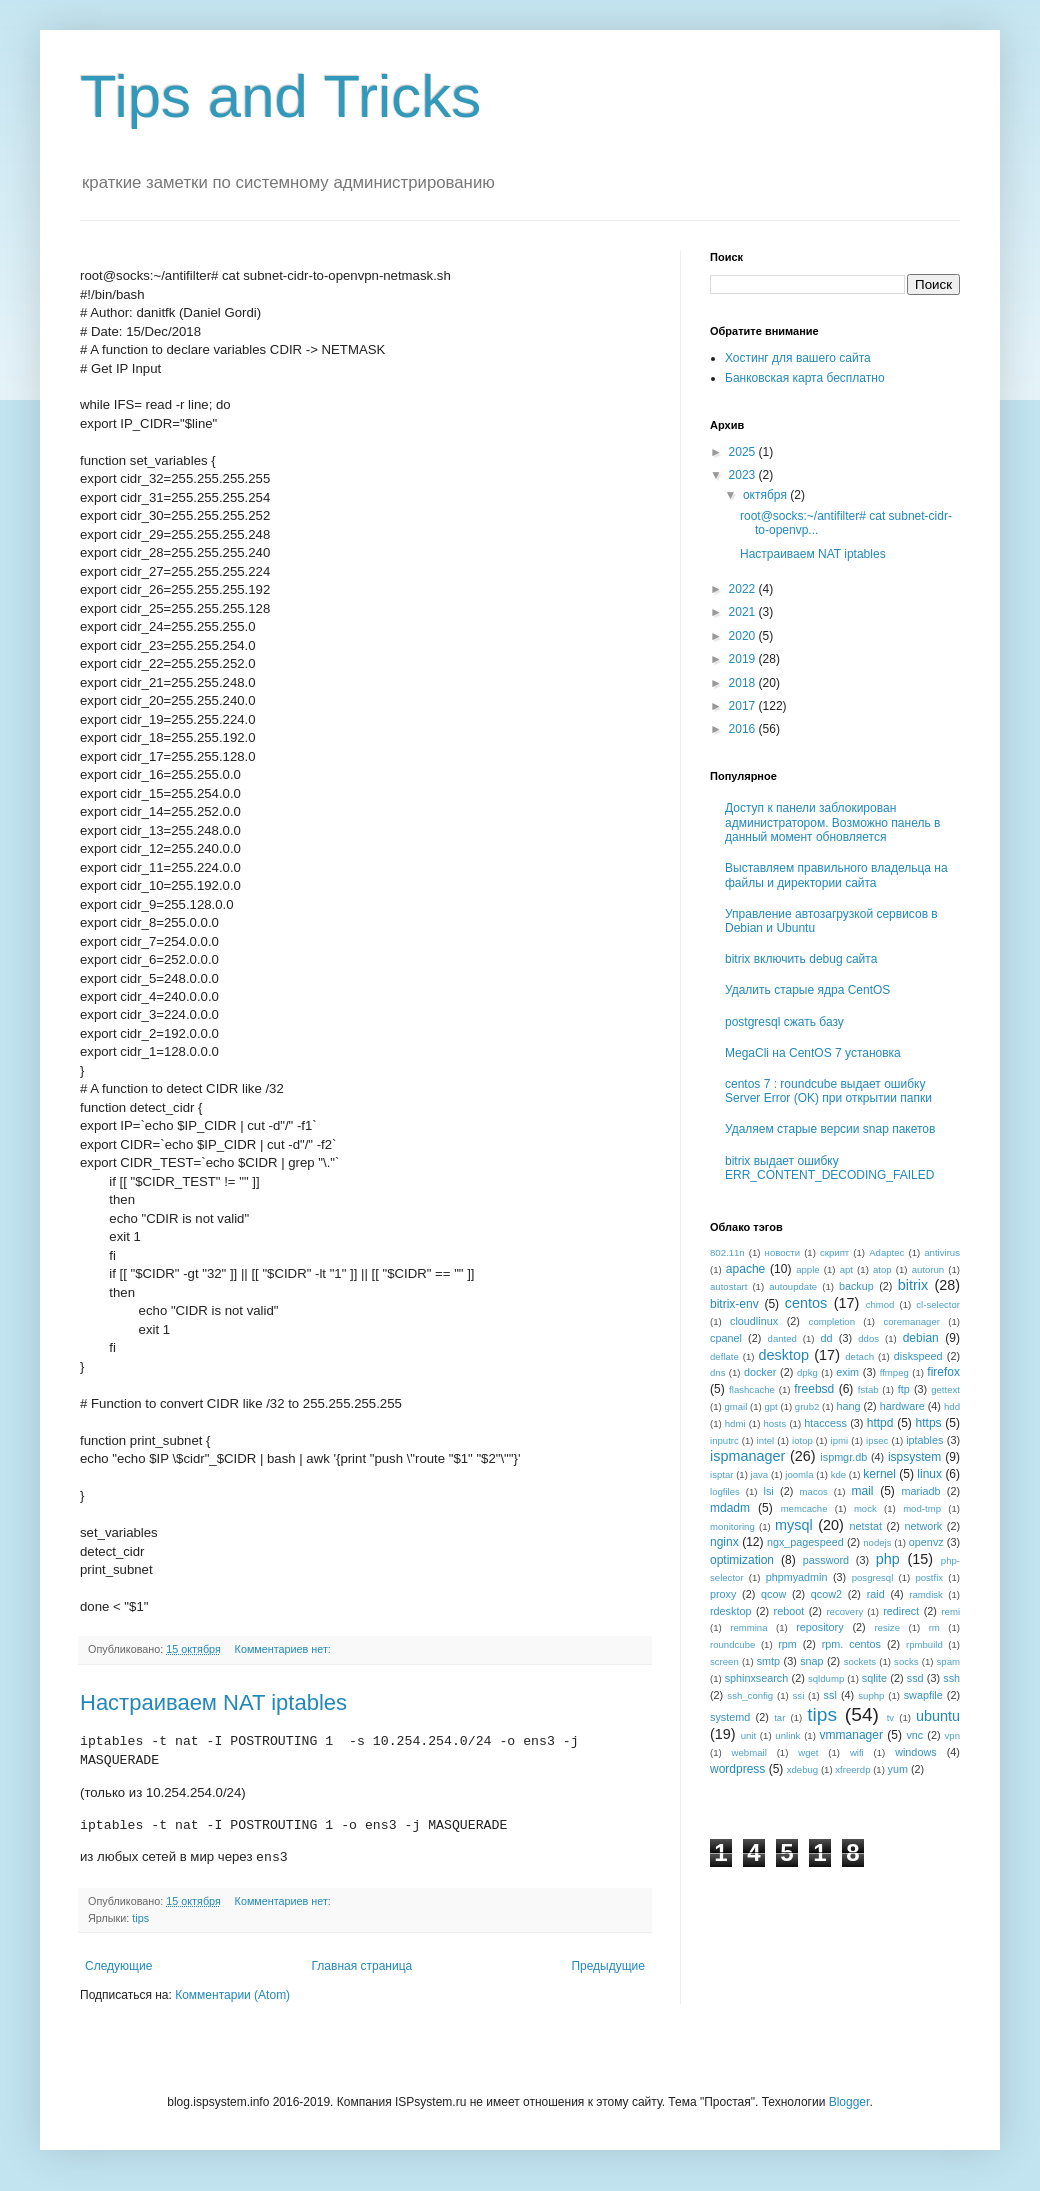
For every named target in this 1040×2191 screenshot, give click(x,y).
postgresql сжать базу (784, 1022)
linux (929, 1474)
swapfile (923, 1695)
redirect (901, 1611)
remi (950, 1611)
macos (814, 1491)
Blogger (849, 2102)
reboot (789, 1611)
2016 (744, 729)
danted (782, 1338)
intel (766, 1440)
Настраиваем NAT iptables (213, 1702)
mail (863, 1491)
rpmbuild (924, 1644)
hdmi (735, 1423)
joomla (799, 1474)
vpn (952, 1735)
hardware (902, 1406)
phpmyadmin (797, 1577)
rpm (787, 1644)
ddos (868, 1338)
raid (876, 1594)
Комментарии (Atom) (232, 1995)
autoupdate (793, 1286)
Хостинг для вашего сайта (798, 358)
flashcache (752, 1389)
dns (717, 1372)
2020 (744, 636)
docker (760, 1372)
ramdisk (926, 1594)
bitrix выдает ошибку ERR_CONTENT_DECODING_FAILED (829, 1168)
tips (140, 1918)
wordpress (737, 1769)
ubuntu (938, 1716)
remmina (748, 1627)
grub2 (807, 1406)
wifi (857, 1752)
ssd (915, 1678)
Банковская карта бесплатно (805, 378)
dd (827, 1338)
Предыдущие (608, 1966)
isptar (721, 1474)
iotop (802, 1440)
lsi (769, 1491)
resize (887, 1627)
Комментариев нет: (284, 1649)
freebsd (814, 1389)
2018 (744, 683)
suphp (871, 1695)
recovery (844, 1611)
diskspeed (918, 1356)
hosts (774, 1423)
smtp (768, 1661)
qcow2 (826, 1594)
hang (848, 1406)
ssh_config (750, 1695)
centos (806, 1303)
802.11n (727, 1252)
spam (948, 1661)
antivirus (942, 1252)
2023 (744, 475)
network (923, 1526)
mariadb (920, 1491)
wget (808, 1752)
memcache (804, 1508)
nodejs (877, 1542)
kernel (879, 1474)
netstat (866, 1526)
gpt (770, 1406)
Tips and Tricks (280, 96)
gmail (735, 1406)
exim (847, 1372)
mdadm (730, 1508)
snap (811, 1661)
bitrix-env (734, 1304)
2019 (744, 659)
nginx (724, 1542)
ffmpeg (894, 1372)
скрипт (834, 1252)
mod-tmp (922, 1508)
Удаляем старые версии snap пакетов (830, 1129)
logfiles (725, 1491)
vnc (914, 1735)
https (929, 1423)
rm (934, 1627)
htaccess (825, 1423)
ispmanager (747, 1456)
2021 (744, 612)
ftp (904, 1389)
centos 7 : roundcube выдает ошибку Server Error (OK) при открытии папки (828, 1091)
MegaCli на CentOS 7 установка (813, 1053)
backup (856, 1286)
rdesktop (730, 1611)
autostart (728, 1286)
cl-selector (938, 1304)
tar (779, 1717)
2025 (744, 452)
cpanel (726, 1338)
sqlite (874, 1678)
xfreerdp (852, 1769)
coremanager (911, 1321)
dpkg (807, 1372)
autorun (928, 1269)
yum (898, 1769)
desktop (784, 1355)
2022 (744, 589)
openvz (926, 1542)
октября (766, 495)
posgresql (873, 1577)
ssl (830, 1695)
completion (832, 1321)
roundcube (732, 1644)
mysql (794, 1525)
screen (724, 1661)
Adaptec (886, 1252)
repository (819, 1627)
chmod (880, 1304)
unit (748, 1735)
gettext (945, 1389)
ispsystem (914, 1457)
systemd (730, 1717)
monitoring (732, 1526)
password (826, 1560)
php (888, 1559)
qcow (773, 1594)
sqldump (826, 1678)
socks (906, 1661)
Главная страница (362, 1966)
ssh (951, 1678)
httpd (880, 1423)
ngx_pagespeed (805, 1542)
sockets (860, 1661)
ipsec (877, 1440)
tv (890, 1717)
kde (838, 1474)
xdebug (802, 1769)
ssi (799, 1695)
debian (921, 1338)
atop (882, 1269)
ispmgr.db (843, 1457)
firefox (943, 1372)
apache (745, 1269)
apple (807, 1269)
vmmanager (851, 1735)
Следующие (118, 1966)
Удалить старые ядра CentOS (807, 990)
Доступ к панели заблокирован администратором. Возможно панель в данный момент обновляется (832, 822)
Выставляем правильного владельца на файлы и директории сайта (836, 875)
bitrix (913, 1285)
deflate (724, 1356)
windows (915, 1752)
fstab (868, 1389)
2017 (744, 706)
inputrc (724, 1440)
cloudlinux (754, 1321)
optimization (742, 1560)
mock (865, 1508)
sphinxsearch (757, 1678)
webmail (749, 1752)
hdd (952, 1406)
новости (783, 1252)
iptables (924, 1440)
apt (846, 1269)
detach (859, 1356)
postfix (929, 1577)
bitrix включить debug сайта (801, 959)
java (760, 1474)
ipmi (840, 1440)
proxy (723, 1594)
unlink (787, 1735)
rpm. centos (851, 1644)
